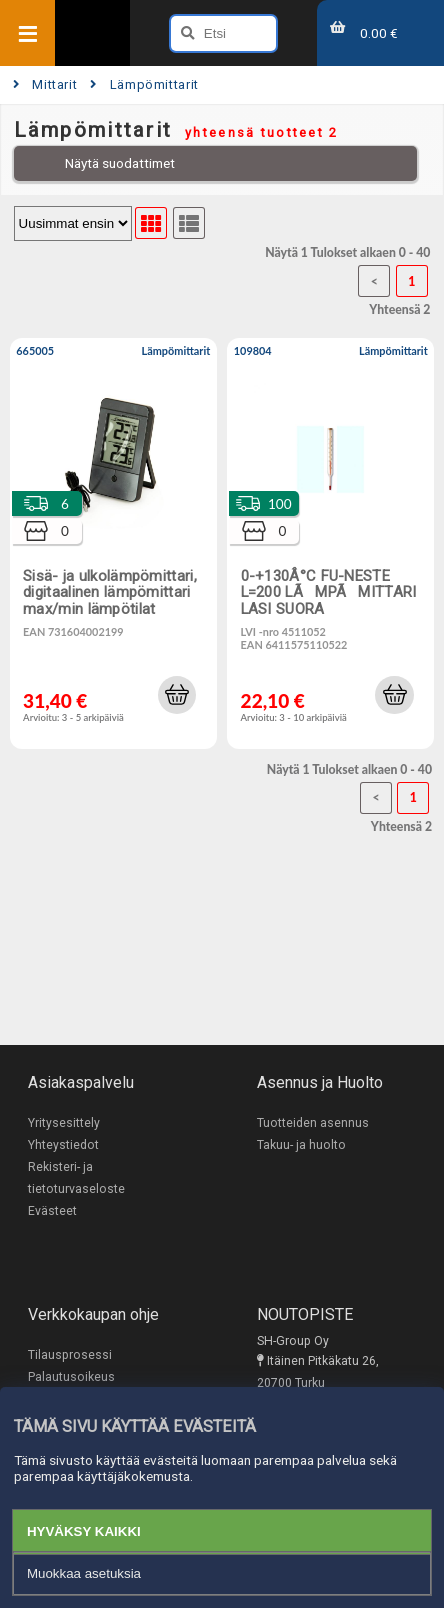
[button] (177, 695)
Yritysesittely (64, 1123)
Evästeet (52, 1211)
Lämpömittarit (144, 84)
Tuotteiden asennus (313, 1123)
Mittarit (45, 84)
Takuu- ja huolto (301, 1145)
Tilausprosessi (70, 1355)
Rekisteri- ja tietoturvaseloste (76, 1178)
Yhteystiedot (63, 1145)
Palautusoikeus (71, 1377)
